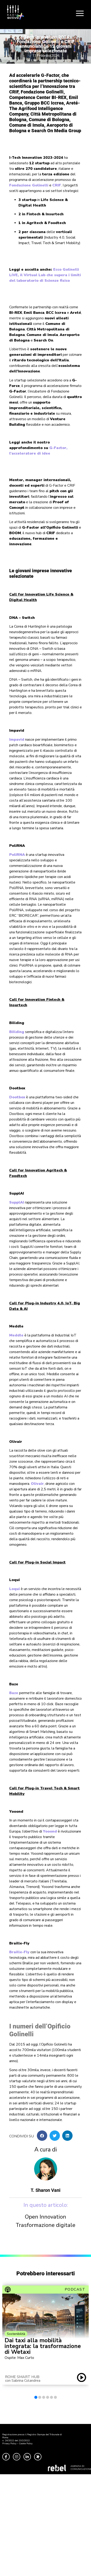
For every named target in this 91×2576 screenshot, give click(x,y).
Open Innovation (45, 2216)
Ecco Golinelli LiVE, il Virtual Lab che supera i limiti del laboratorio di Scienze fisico (45, 275)
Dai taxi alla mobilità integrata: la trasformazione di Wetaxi (43, 2346)
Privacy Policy (9, 2443)
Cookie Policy (25, 2443)
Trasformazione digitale (45, 2225)
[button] (42, 2135)
